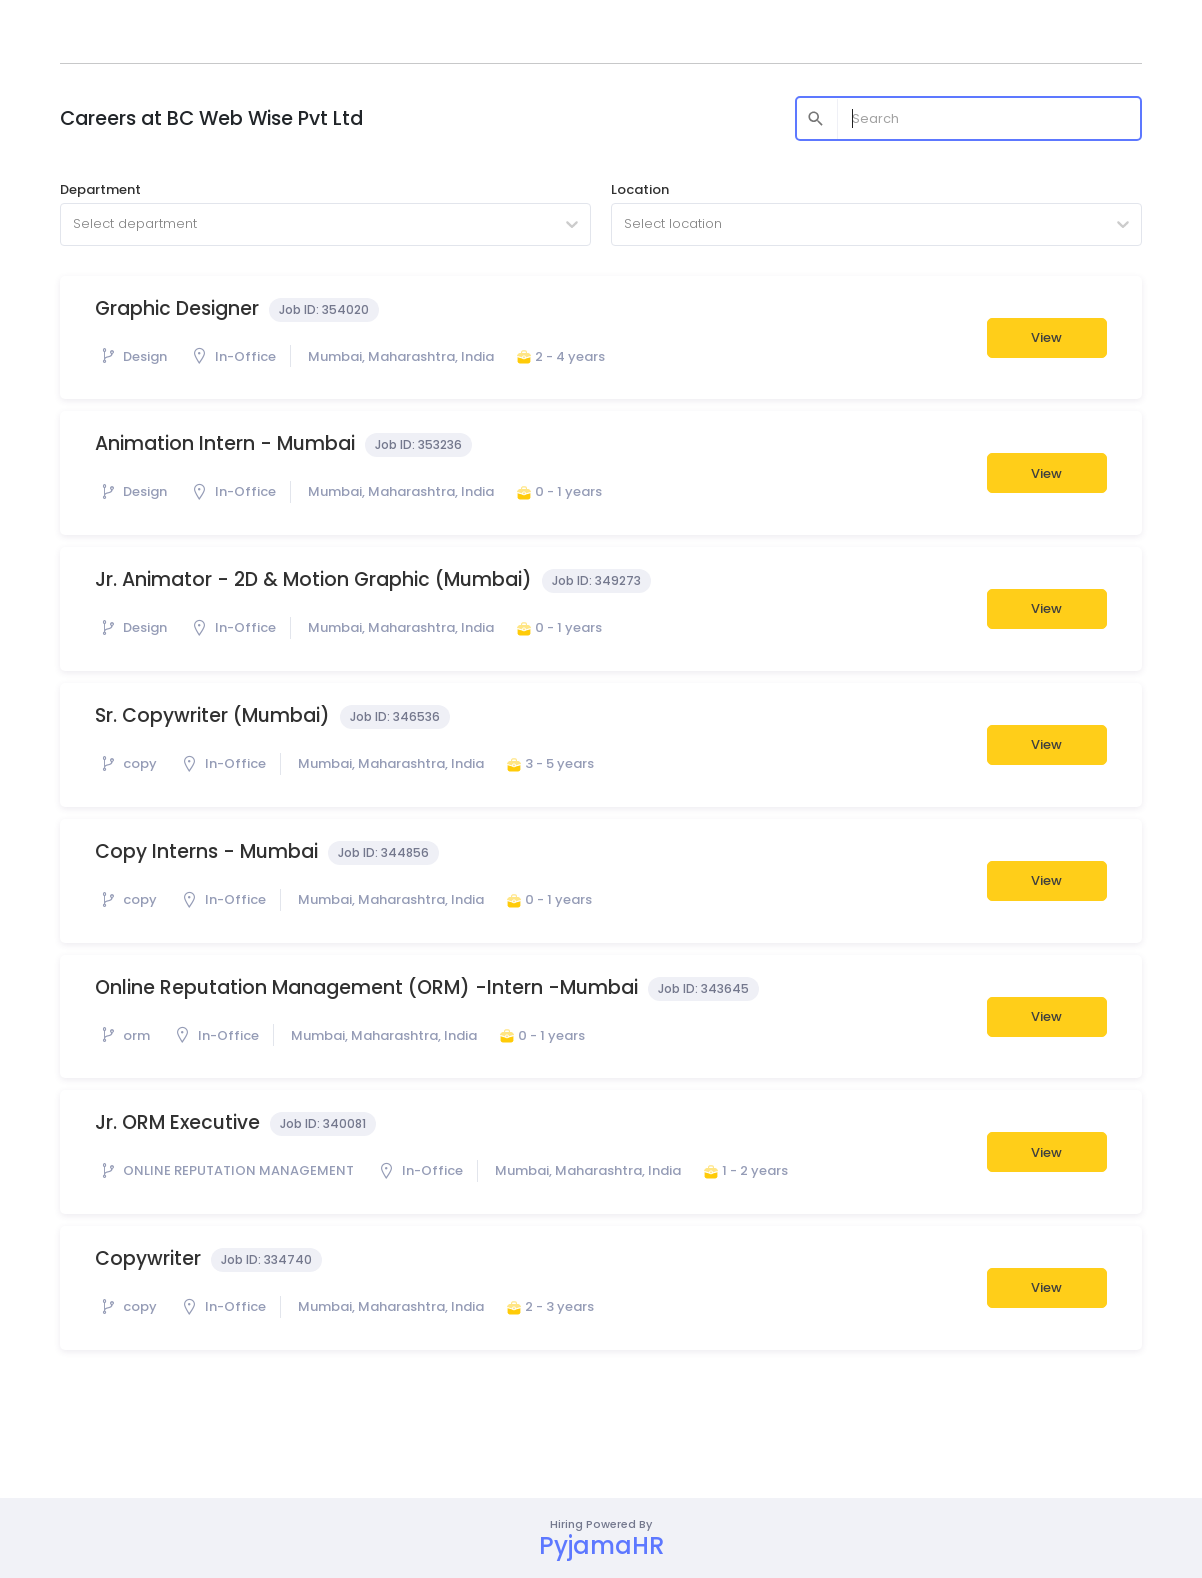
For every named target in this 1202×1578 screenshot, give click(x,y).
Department (100, 189)
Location (640, 189)
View (1046, 337)
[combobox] (75, 224)
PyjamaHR (601, 1545)
